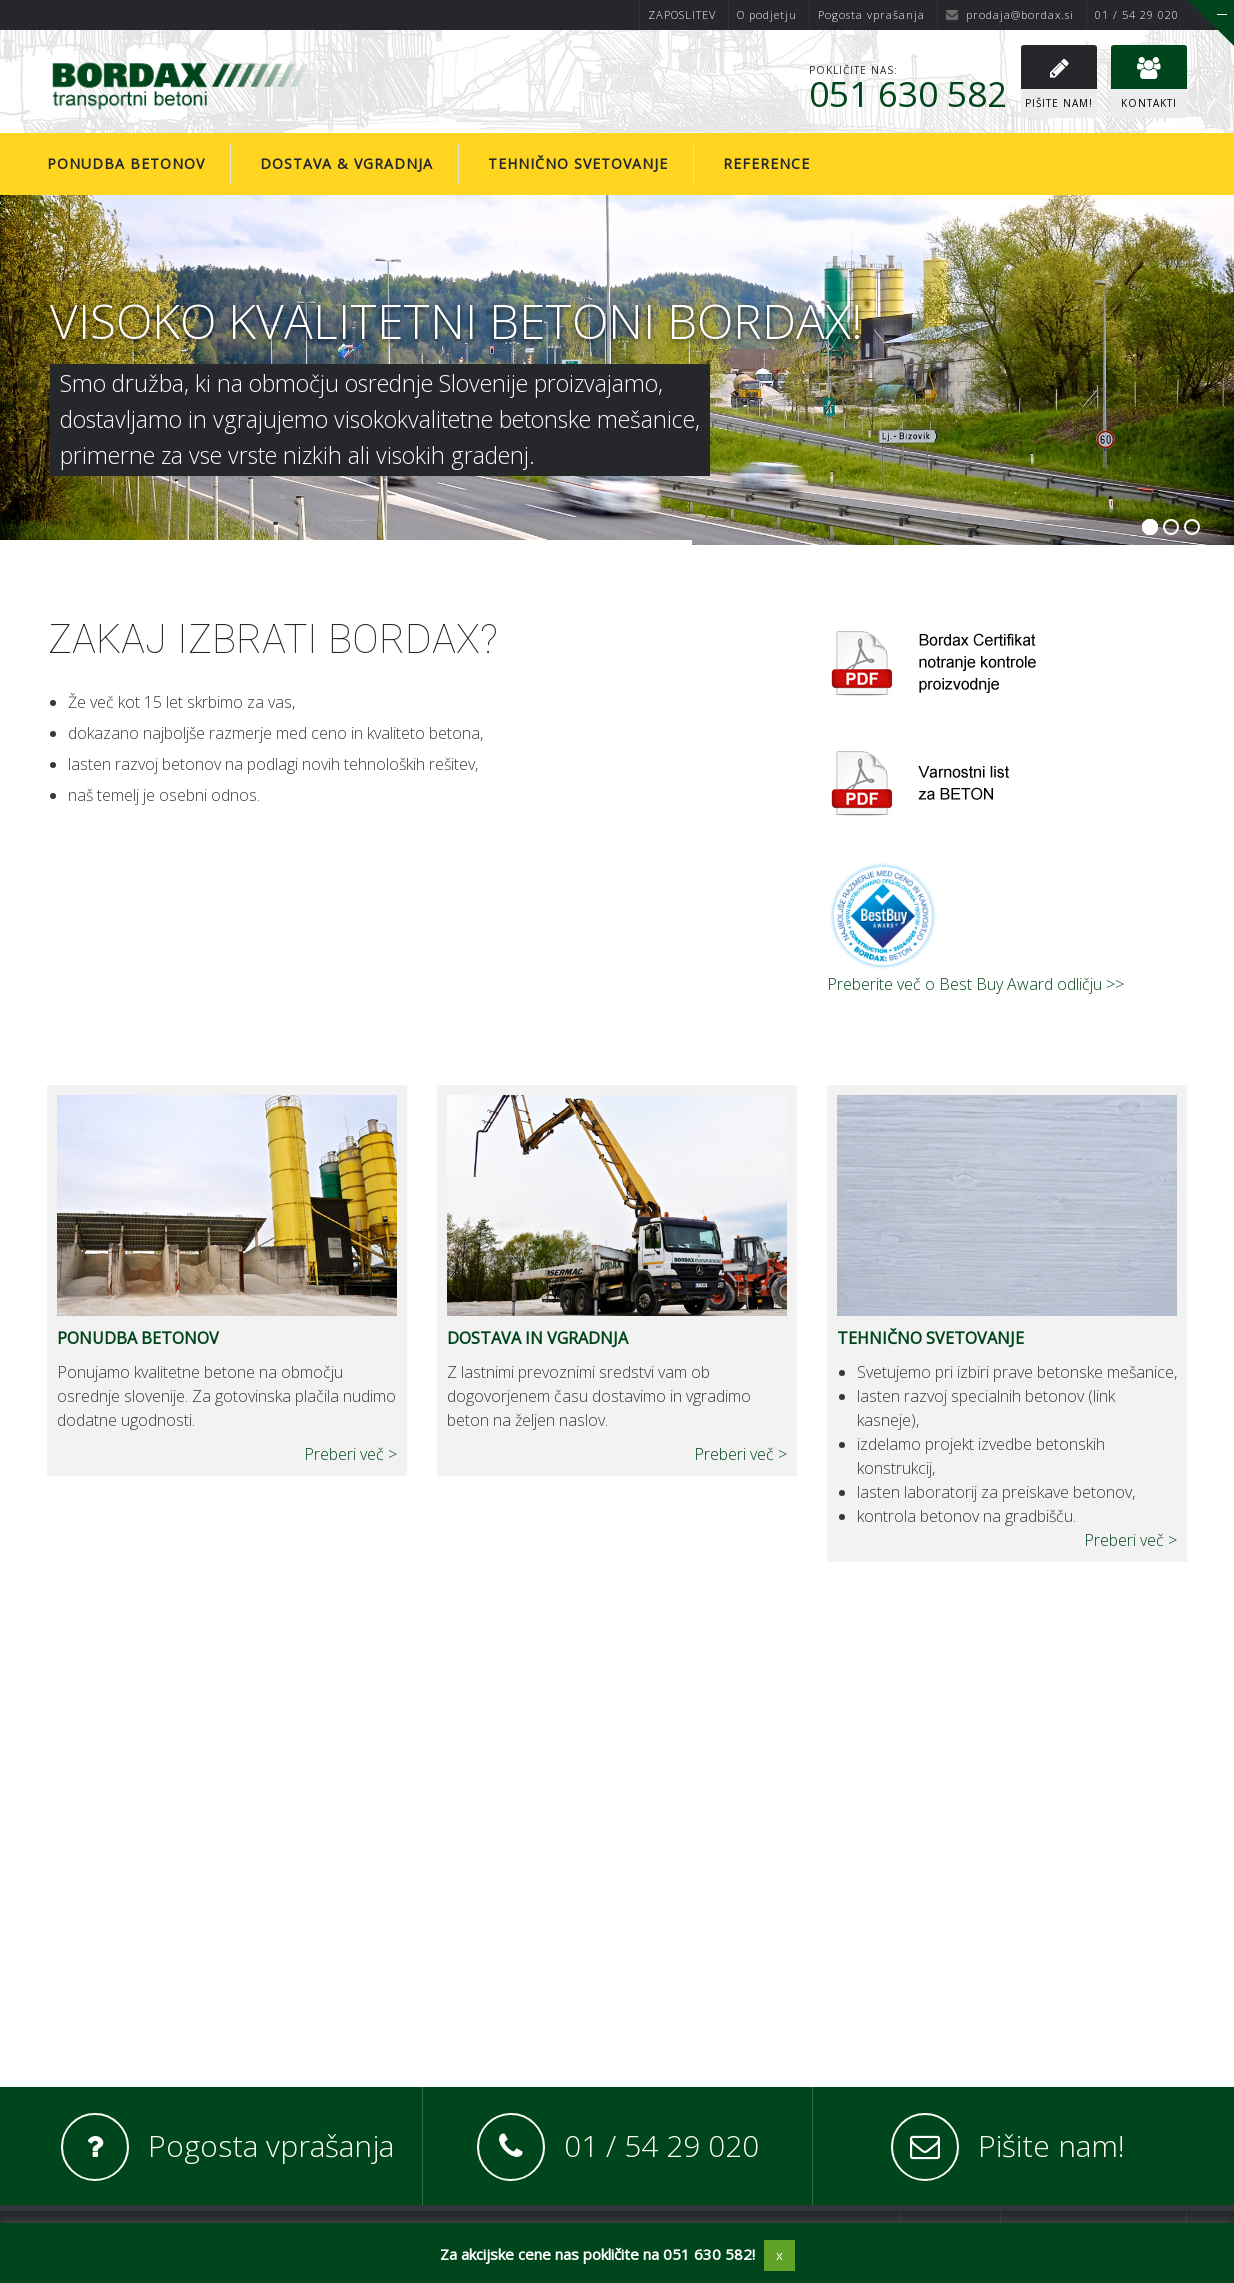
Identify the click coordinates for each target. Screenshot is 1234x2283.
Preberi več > (350, 1454)
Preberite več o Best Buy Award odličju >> (975, 984)
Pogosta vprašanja (871, 14)
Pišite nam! (1051, 2145)
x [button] (779, 2255)
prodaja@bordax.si (1010, 14)
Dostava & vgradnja (346, 163)
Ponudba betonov (126, 163)
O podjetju (767, 14)
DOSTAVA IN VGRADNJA (537, 1338)
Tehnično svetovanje (578, 163)
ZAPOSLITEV (682, 14)
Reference (766, 163)
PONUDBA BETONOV (138, 1338)
